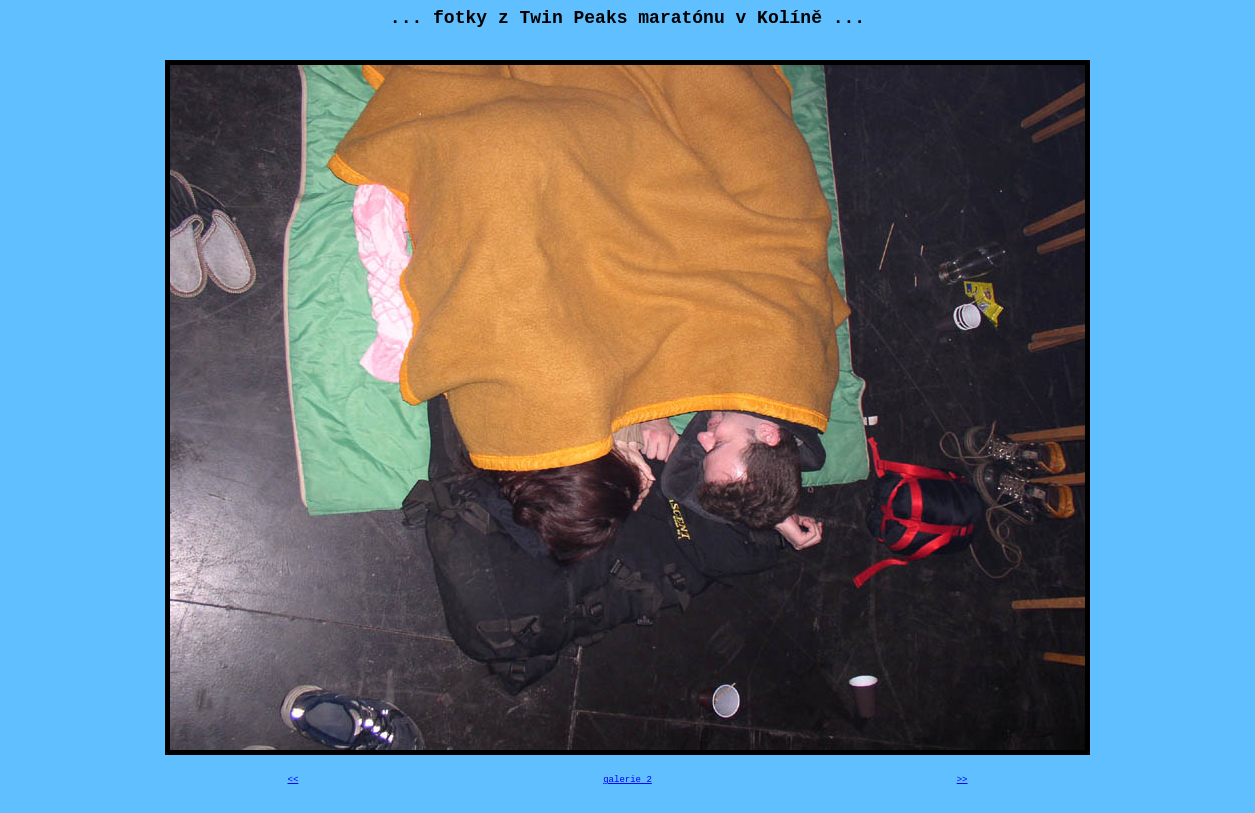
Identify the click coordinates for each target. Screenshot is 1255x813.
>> (962, 780)
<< (293, 780)
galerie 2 (627, 780)
